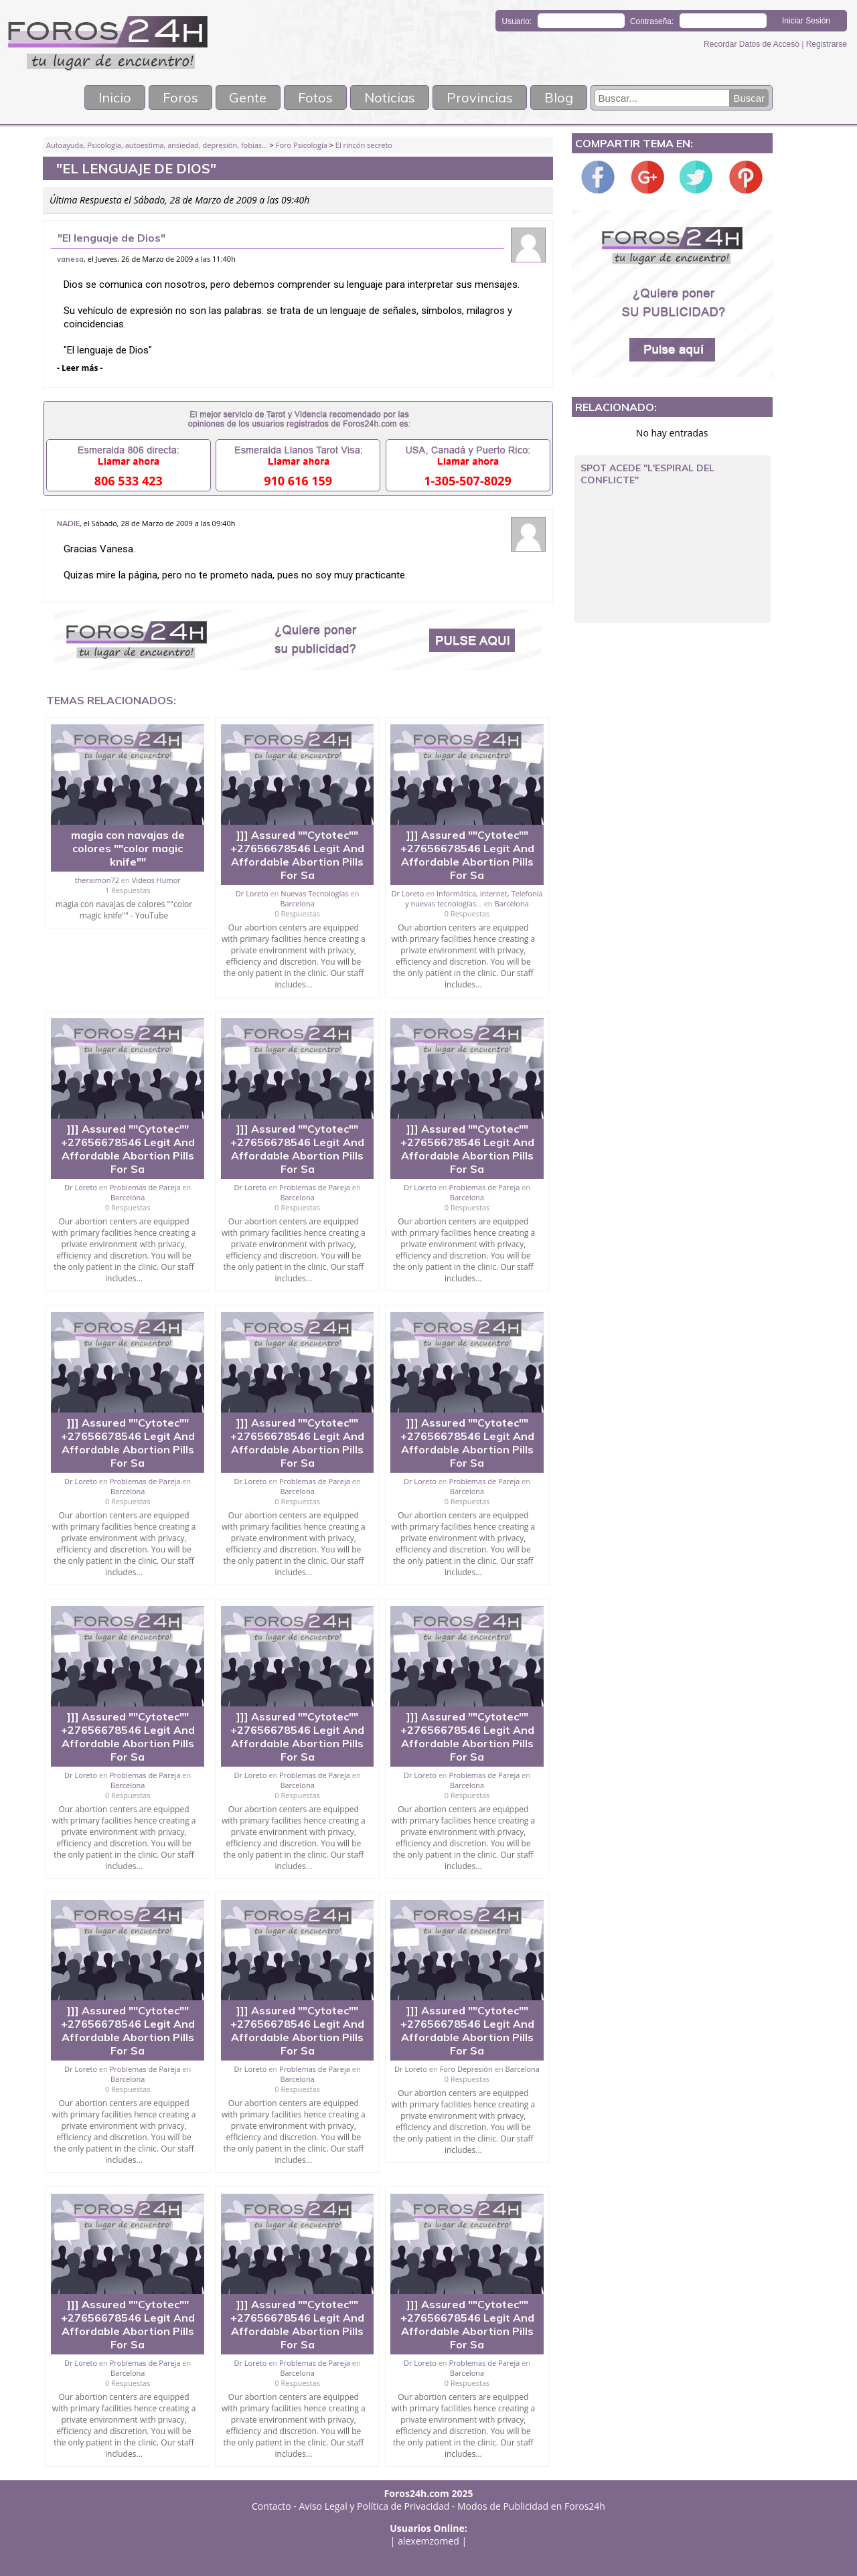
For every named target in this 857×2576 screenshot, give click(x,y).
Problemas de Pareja (145, 1187)
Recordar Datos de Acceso (752, 44)
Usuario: (517, 21)
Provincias (480, 97)
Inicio (113, 97)
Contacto (271, 2506)
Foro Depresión (466, 2069)
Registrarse (826, 44)
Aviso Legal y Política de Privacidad (374, 2506)
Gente (247, 97)
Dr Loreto (252, 893)
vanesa (70, 259)
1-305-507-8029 (468, 480)
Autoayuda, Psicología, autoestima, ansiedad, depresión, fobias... (157, 145)
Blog (559, 97)
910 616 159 (298, 480)
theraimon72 (97, 880)
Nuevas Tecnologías (314, 893)
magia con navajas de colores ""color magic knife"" (128, 848)
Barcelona (297, 903)
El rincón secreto (363, 145)
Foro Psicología (301, 145)
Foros (179, 97)
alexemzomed (428, 2540)
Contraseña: (652, 21)
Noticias (390, 97)
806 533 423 (128, 480)
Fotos (315, 97)
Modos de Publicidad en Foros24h (531, 2506)
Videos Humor (156, 880)
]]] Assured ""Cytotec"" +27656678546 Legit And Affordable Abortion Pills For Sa (297, 855)
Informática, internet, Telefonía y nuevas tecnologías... (473, 898)
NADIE (68, 523)
